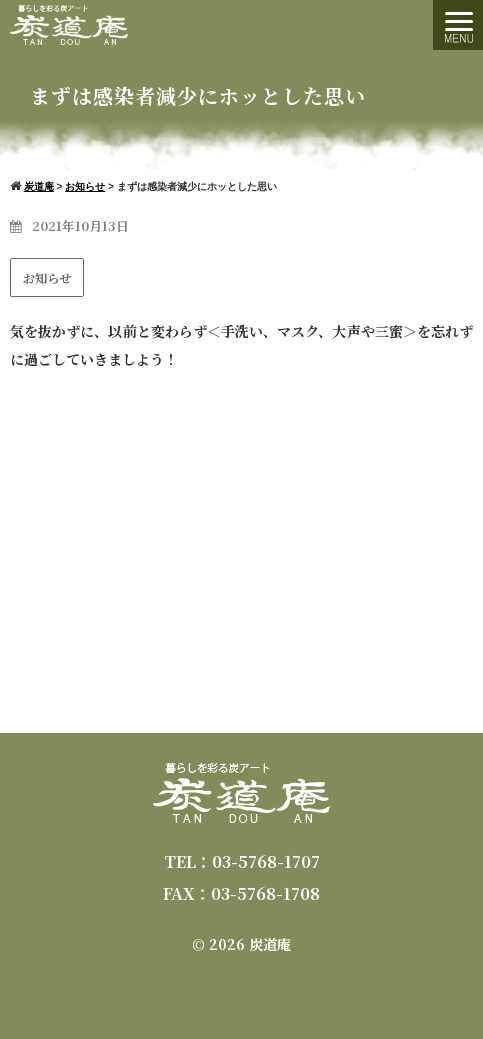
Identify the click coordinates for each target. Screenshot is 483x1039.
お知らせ (47, 277)
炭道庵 (270, 944)
